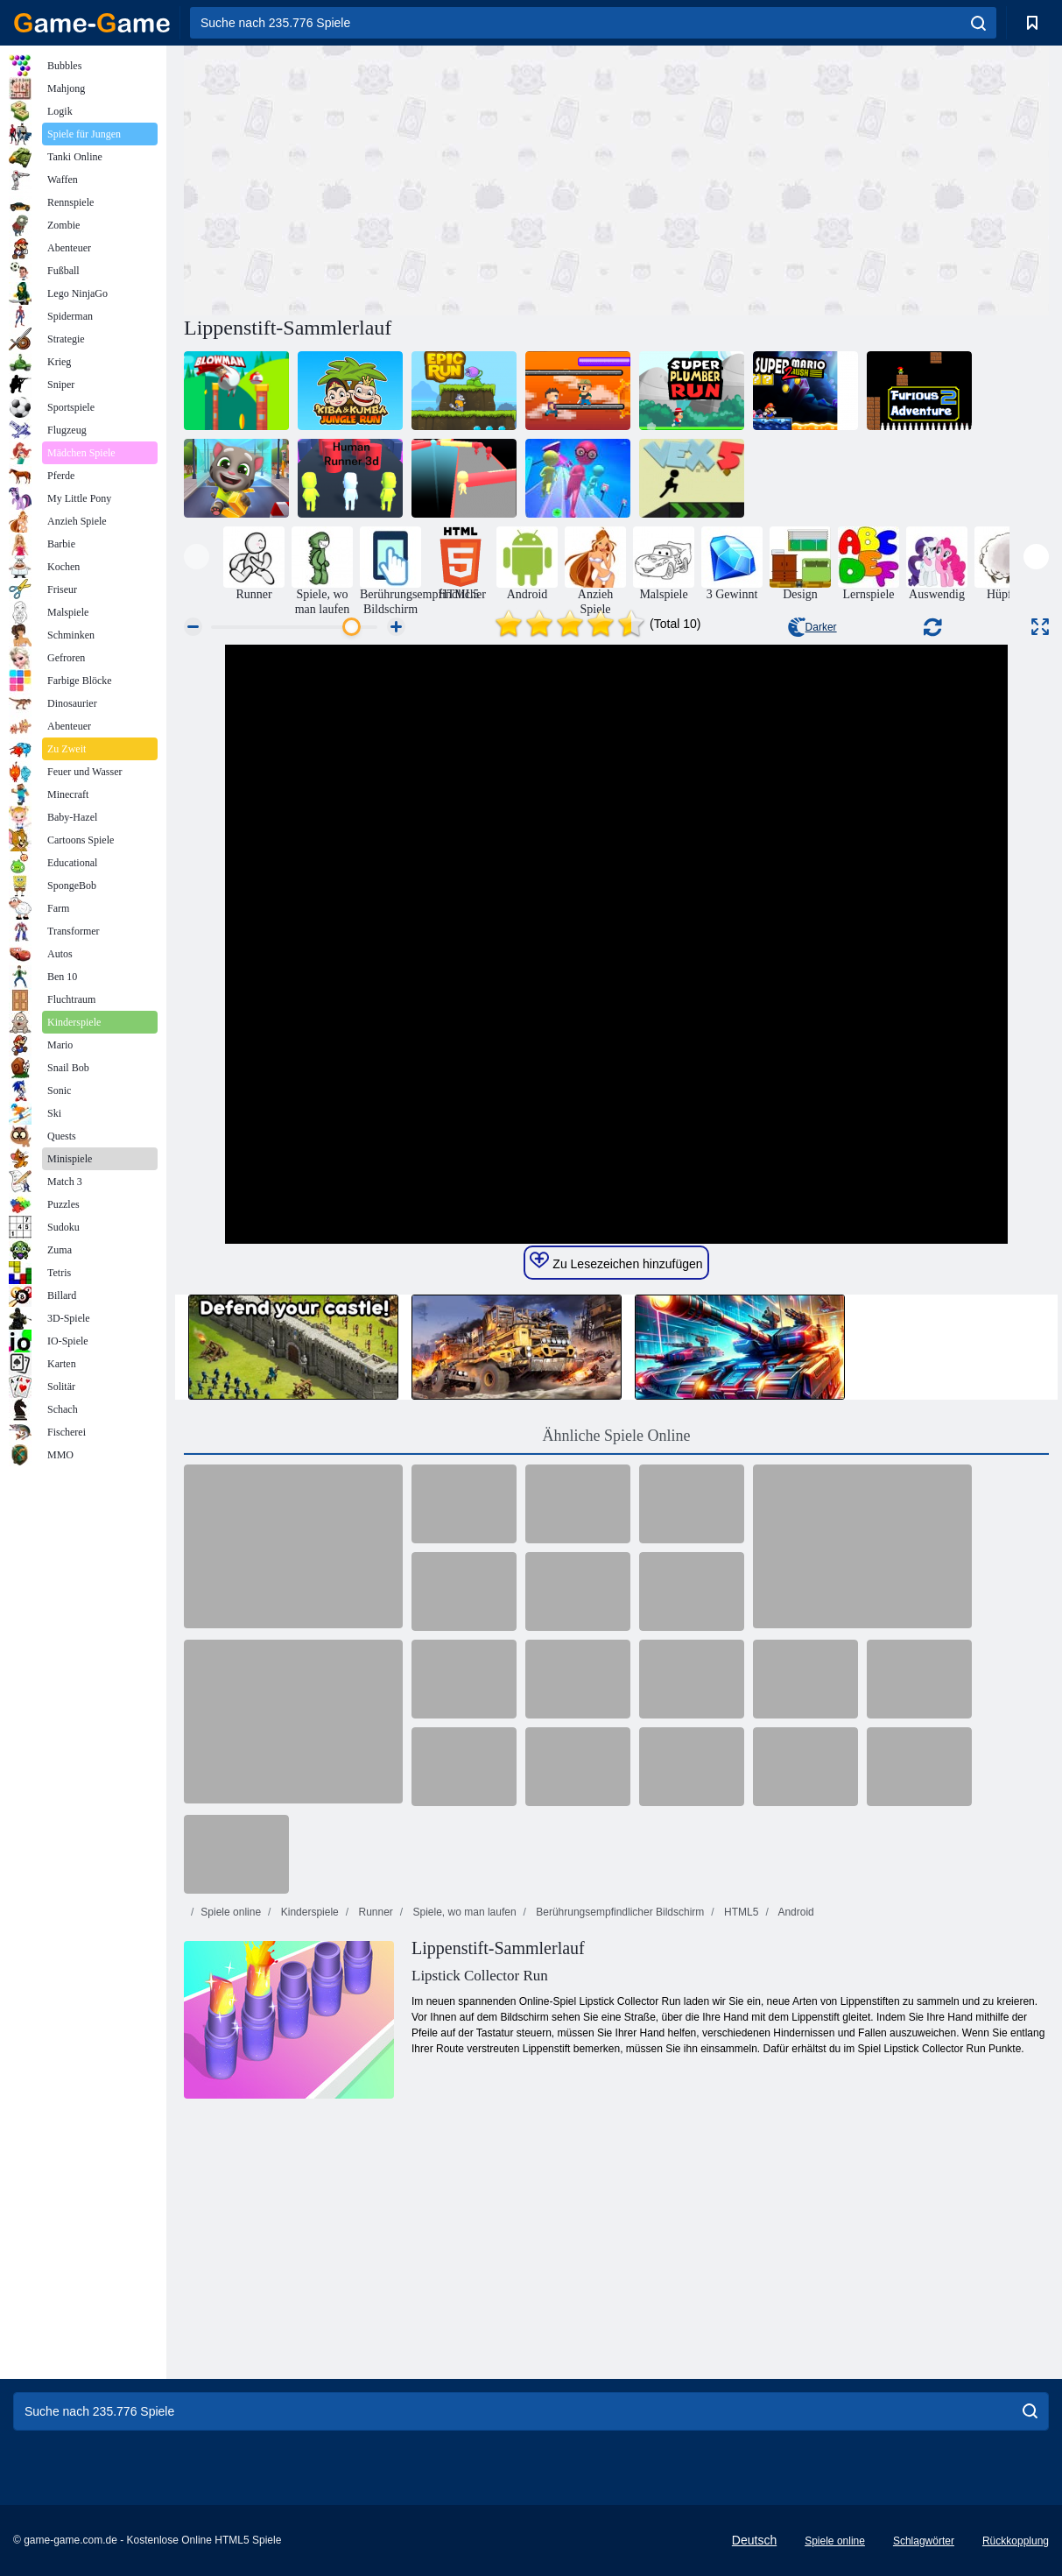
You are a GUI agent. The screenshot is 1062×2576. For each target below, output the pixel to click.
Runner (374, 1912)
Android (795, 1912)
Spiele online (230, 1912)
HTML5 (740, 1912)
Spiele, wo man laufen (463, 1912)
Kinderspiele (308, 1912)
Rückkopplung (1015, 2541)
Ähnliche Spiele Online (617, 1435)
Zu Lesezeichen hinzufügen (616, 1261)
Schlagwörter (923, 2541)
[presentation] (196, 556)
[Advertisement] (400, 177)
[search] (978, 22)
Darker (812, 627)
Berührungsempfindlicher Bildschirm (618, 1912)
